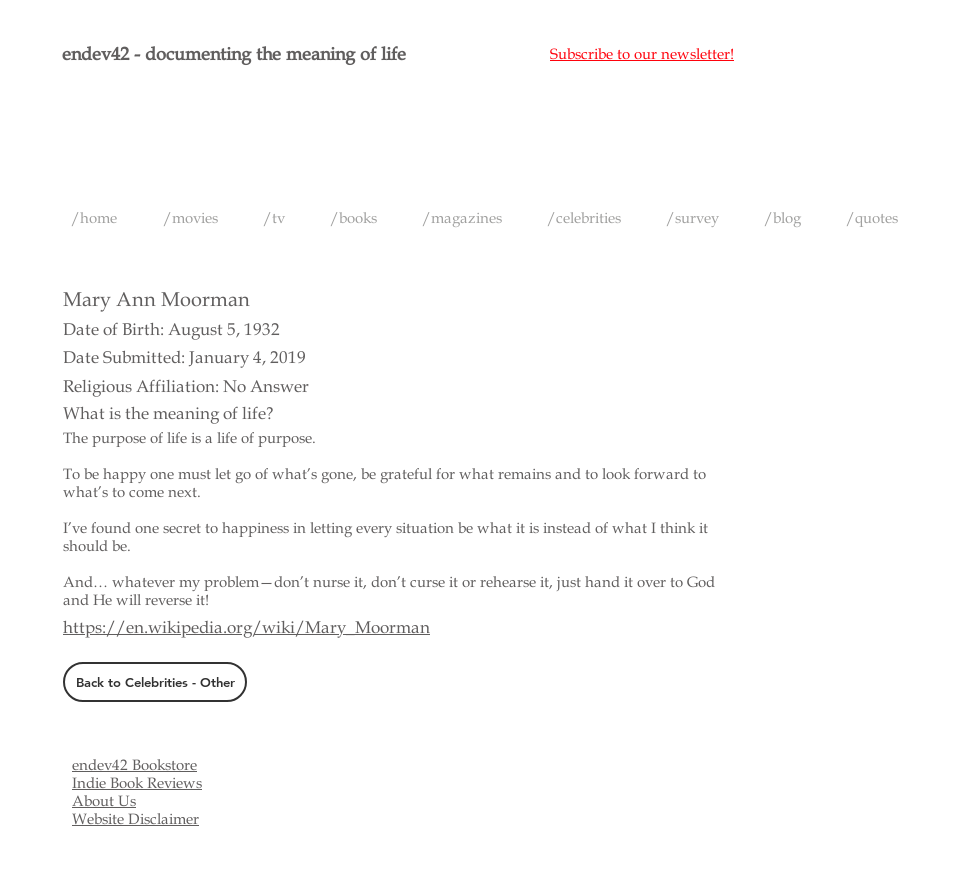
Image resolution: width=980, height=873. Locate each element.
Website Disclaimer (135, 819)
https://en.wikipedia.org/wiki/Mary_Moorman (246, 627)
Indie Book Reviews (137, 783)
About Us (104, 801)
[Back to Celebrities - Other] (155, 682)
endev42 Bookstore (134, 765)
